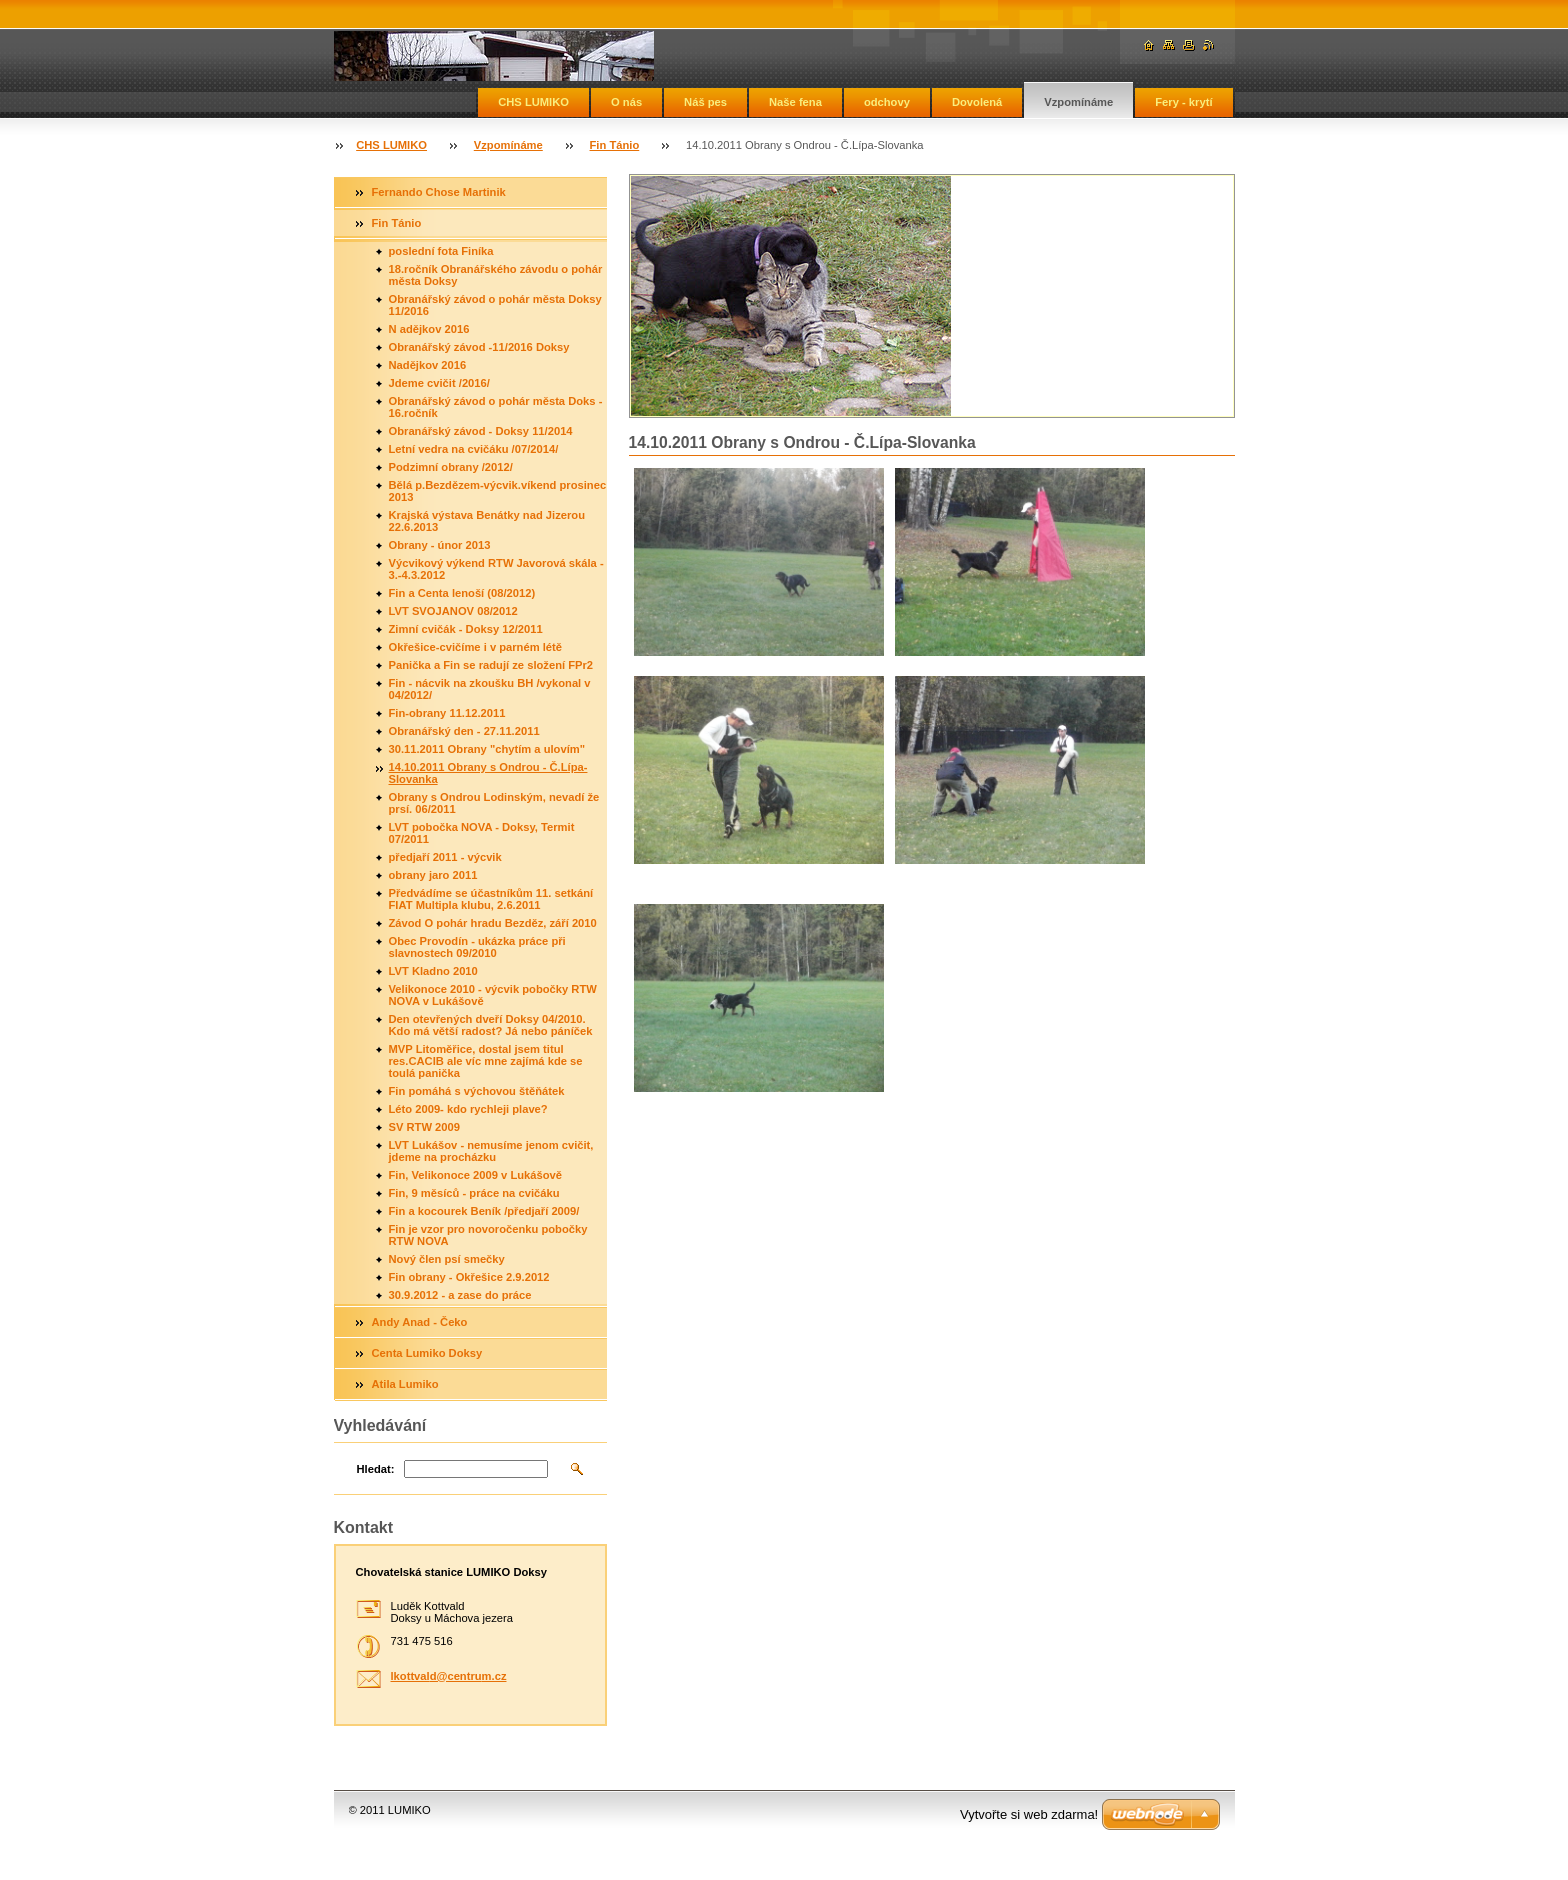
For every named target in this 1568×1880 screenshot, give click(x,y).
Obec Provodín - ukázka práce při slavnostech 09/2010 (477, 947)
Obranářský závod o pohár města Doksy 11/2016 (495, 305)
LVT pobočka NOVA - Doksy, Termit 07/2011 (482, 833)
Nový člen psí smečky (447, 1259)
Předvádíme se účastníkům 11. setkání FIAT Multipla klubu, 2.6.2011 (491, 899)
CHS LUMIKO (533, 102)
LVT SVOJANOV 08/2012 (453, 611)
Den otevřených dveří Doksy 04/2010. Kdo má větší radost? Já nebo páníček (491, 1025)
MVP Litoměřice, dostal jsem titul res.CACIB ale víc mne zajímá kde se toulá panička (486, 1061)
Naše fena (795, 102)
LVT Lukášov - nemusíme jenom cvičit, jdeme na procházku (491, 1151)
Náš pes (705, 102)
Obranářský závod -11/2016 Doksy (479, 347)
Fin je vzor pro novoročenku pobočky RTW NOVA (488, 1235)
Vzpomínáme (1078, 102)
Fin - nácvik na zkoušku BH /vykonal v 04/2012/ (490, 689)
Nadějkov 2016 (428, 365)
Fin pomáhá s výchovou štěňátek (477, 1091)
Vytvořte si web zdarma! (1029, 1814)
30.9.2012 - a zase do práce (460, 1295)
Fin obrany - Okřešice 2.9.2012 (469, 1277)
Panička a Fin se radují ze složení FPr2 (491, 665)
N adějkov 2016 (429, 329)
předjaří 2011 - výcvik (445, 857)
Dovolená (977, 102)
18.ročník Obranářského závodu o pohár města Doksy (496, 275)
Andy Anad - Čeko (420, 1322)
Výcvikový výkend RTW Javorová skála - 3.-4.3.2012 (496, 569)
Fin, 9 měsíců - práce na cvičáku (474, 1193)
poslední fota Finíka (441, 251)
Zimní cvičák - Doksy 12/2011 (466, 629)
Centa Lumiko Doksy (427, 1353)
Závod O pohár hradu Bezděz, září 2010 (493, 923)
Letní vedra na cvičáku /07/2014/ (474, 449)
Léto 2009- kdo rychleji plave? (468, 1109)
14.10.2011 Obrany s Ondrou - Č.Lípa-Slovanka (488, 773)
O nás (626, 102)
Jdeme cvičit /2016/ (439, 383)
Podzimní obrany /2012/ (451, 467)
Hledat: (376, 1469)
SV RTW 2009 (425, 1127)
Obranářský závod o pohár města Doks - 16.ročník (496, 407)
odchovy (887, 102)
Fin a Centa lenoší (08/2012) (462, 593)
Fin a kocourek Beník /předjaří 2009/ (484, 1211)
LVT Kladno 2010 (433, 971)
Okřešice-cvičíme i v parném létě (476, 647)
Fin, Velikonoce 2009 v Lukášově (476, 1175)
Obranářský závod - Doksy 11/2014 (481, 431)
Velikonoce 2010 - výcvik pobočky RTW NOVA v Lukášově (493, 995)
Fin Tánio (615, 145)
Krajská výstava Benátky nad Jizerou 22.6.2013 (487, 521)
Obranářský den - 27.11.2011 (464, 731)
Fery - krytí (1183, 102)
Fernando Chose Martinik (439, 192)
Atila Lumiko (405, 1384)
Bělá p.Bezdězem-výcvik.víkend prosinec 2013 (498, 491)
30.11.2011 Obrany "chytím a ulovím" (487, 749)
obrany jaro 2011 (433, 875)
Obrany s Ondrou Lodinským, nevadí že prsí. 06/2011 (494, 803)
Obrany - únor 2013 (440, 545)
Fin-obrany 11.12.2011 (447, 713)
